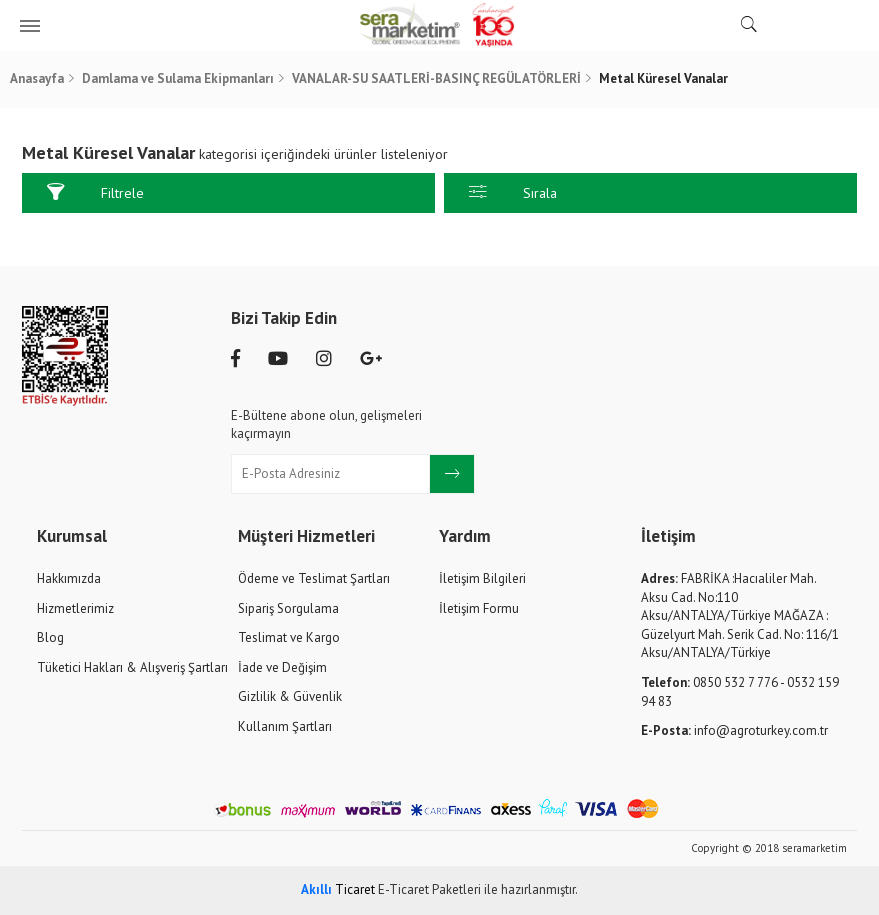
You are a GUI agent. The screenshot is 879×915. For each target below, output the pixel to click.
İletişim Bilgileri (482, 578)
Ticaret (338, 889)
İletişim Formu (479, 608)
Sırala (513, 192)
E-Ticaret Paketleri (429, 889)
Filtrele (95, 192)
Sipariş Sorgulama (288, 608)
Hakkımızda (69, 578)
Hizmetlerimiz (75, 608)
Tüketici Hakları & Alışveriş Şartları (132, 667)
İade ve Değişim (282, 667)
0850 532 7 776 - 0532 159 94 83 (740, 692)
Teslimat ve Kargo (289, 637)
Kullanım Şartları (285, 726)
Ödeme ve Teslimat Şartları (314, 578)
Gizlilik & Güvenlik (290, 696)
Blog (50, 637)
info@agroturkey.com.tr (734, 730)
